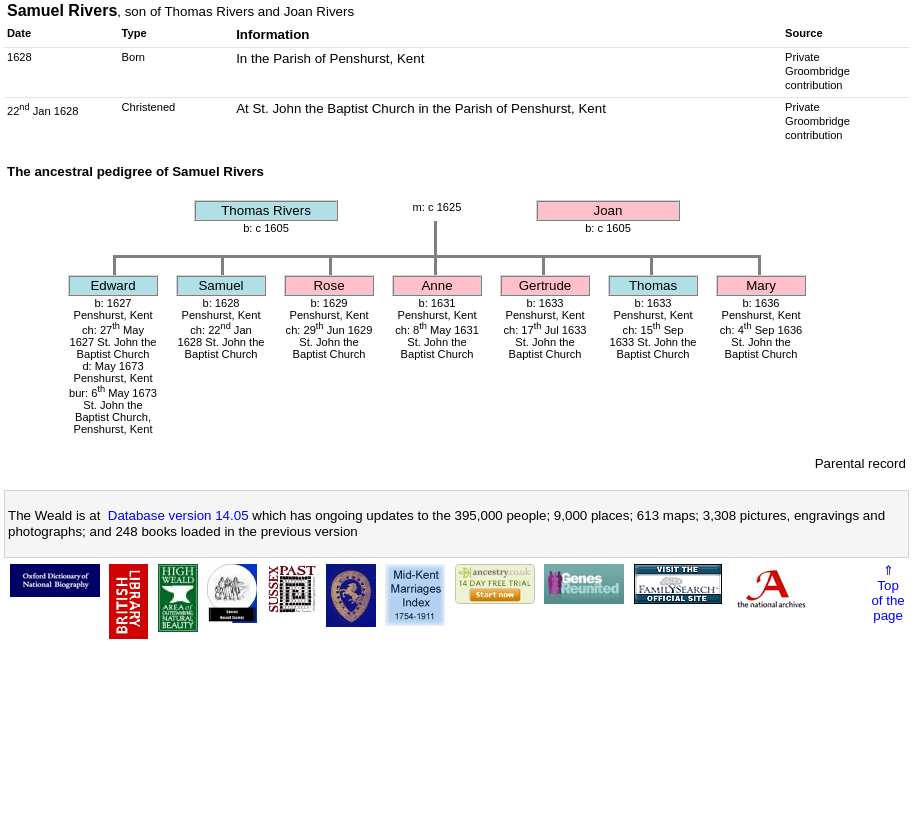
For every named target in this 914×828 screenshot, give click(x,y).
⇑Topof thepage (887, 593)
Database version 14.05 (178, 515)
